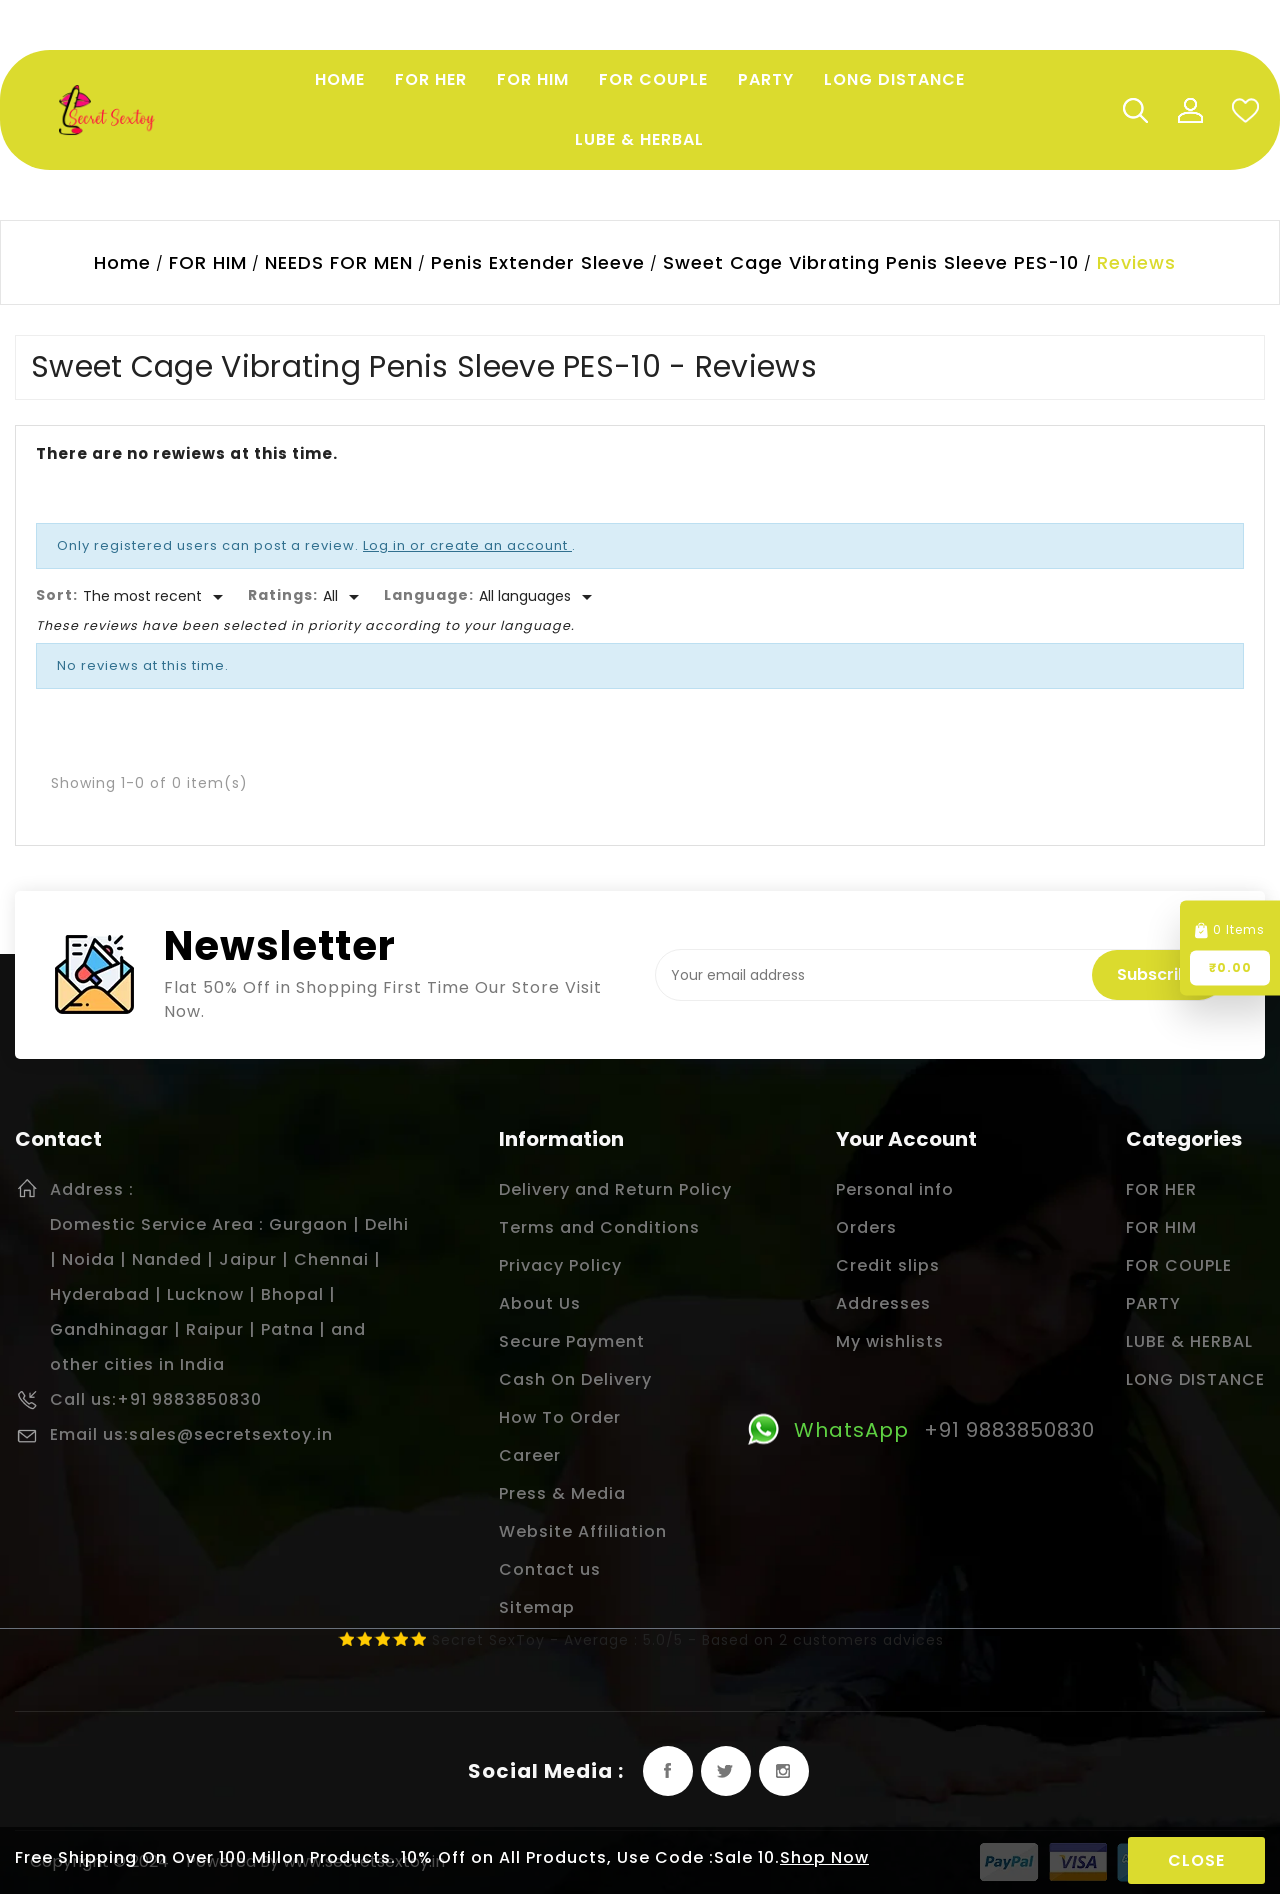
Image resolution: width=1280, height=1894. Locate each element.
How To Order (560, 1417)
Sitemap (537, 1607)
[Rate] (344, 597)
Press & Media (562, 1493)
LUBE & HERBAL (1189, 1341)
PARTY (1153, 1303)
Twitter (726, 1771)
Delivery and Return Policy (615, 1189)
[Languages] (539, 597)
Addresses (883, 1303)
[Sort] (156, 597)
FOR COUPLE (1179, 1265)
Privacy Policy (560, 1265)
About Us (540, 1303)
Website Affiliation (583, 1531)
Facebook (668, 1771)
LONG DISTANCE (1195, 1379)
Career (530, 1455)
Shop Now (824, 1857)
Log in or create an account (467, 545)
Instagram (784, 1771)
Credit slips (888, 1265)
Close (1196, 1860)
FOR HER (1161, 1189)
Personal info (895, 1189)
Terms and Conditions (599, 1227)
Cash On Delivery (575, 1379)
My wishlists (890, 1341)
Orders (866, 1227)
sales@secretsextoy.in (231, 1434)
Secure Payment (572, 1341)
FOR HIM (1161, 1227)
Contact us (550, 1569)
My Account (1190, 110)
